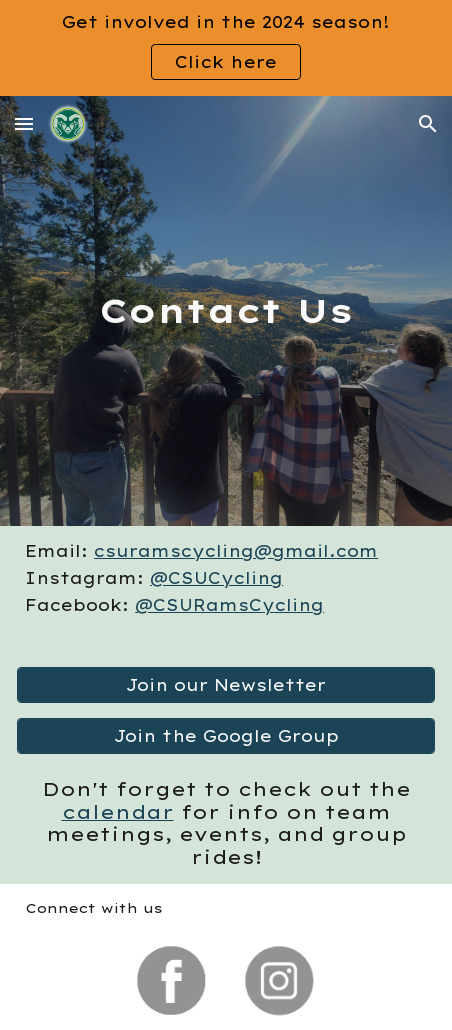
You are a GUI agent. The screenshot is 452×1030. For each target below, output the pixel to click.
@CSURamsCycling (229, 605)
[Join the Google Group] (226, 736)
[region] (226, 48)
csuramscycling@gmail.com (236, 551)
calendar (118, 812)
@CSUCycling (216, 578)
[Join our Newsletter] (226, 685)
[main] (226, 311)
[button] (24, 123)
